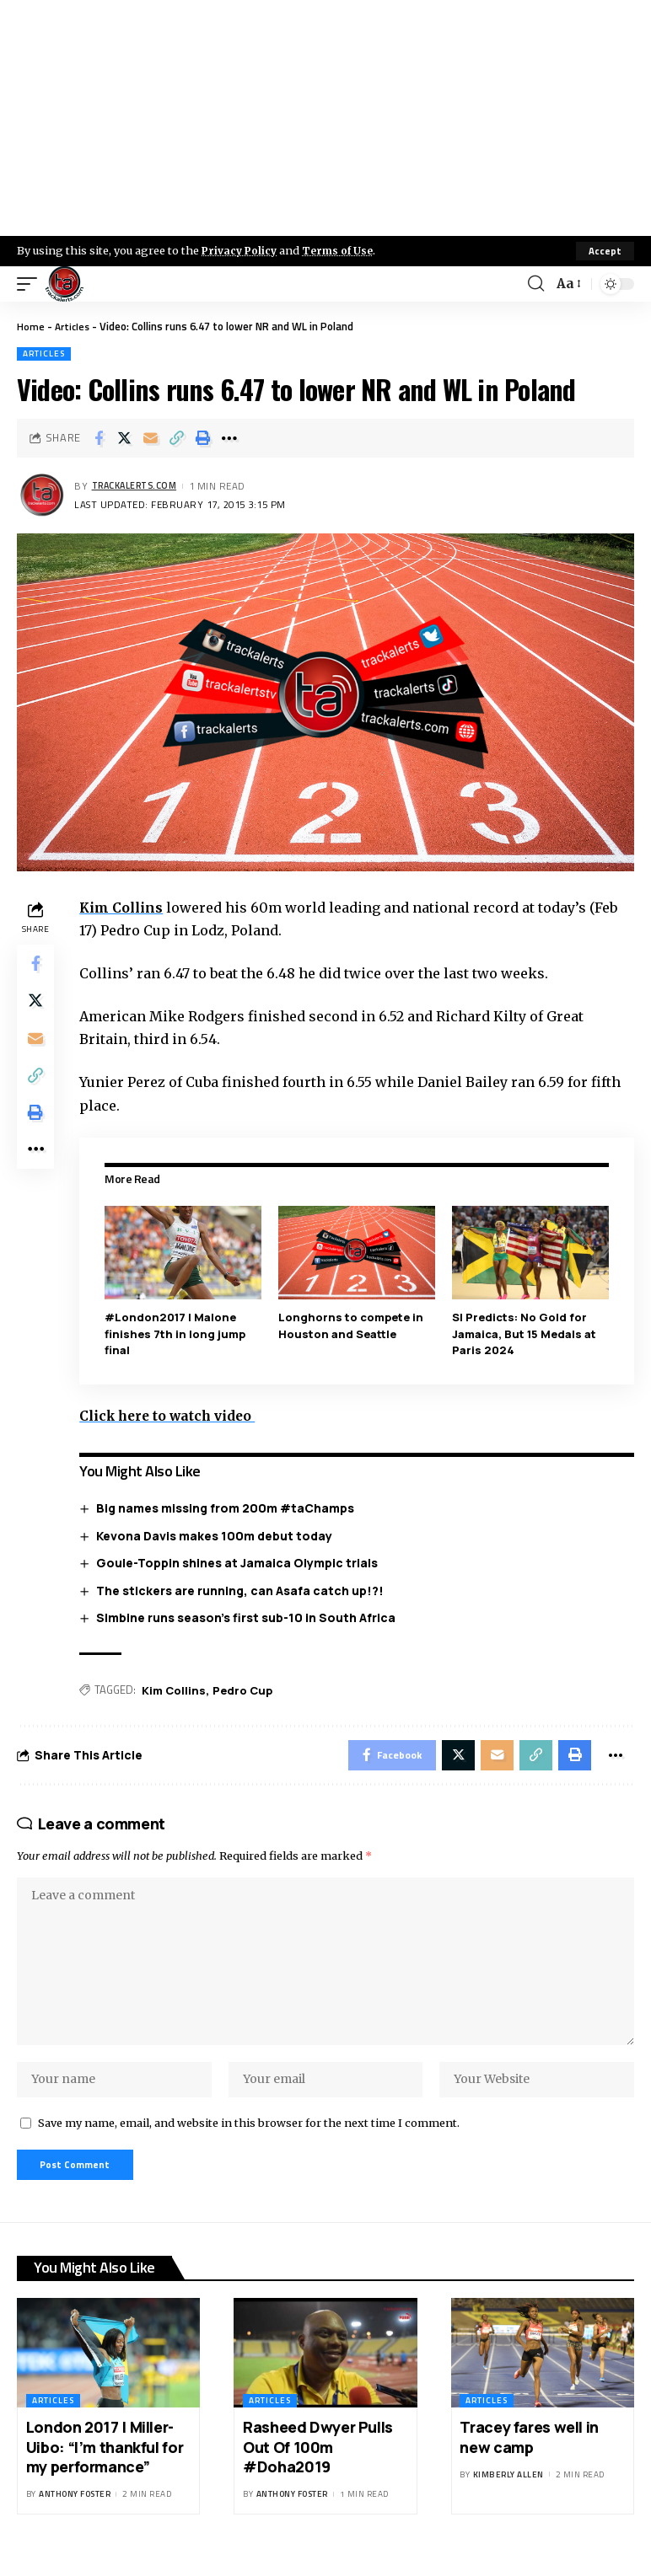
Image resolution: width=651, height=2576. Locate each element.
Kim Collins (126, 907)
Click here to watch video (174, 1414)
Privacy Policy (241, 250)
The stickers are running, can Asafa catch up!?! (243, 1590)
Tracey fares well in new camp (529, 2456)
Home (31, 326)
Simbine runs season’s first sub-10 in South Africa (249, 1617)
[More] (229, 438)
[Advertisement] (325, 118)
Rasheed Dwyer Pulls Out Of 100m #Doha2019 (318, 2466)
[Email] (151, 438)
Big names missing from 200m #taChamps (229, 1507)
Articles (74, 326)
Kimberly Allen (508, 2494)
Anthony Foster (74, 2514)
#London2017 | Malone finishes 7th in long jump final (178, 1333)
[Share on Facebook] (98, 438)
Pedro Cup (246, 1689)
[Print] (203, 438)
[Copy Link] (177, 438)
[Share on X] (125, 438)
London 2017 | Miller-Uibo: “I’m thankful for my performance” (104, 2466)
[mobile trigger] (31, 284)
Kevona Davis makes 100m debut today (218, 1535)
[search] (534, 284)
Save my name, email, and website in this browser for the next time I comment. (249, 2138)
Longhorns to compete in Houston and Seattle (353, 1325)
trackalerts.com (138, 486)
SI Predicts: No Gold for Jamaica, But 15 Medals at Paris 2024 (525, 1333)
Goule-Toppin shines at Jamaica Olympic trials (240, 1563)
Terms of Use (342, 250)
